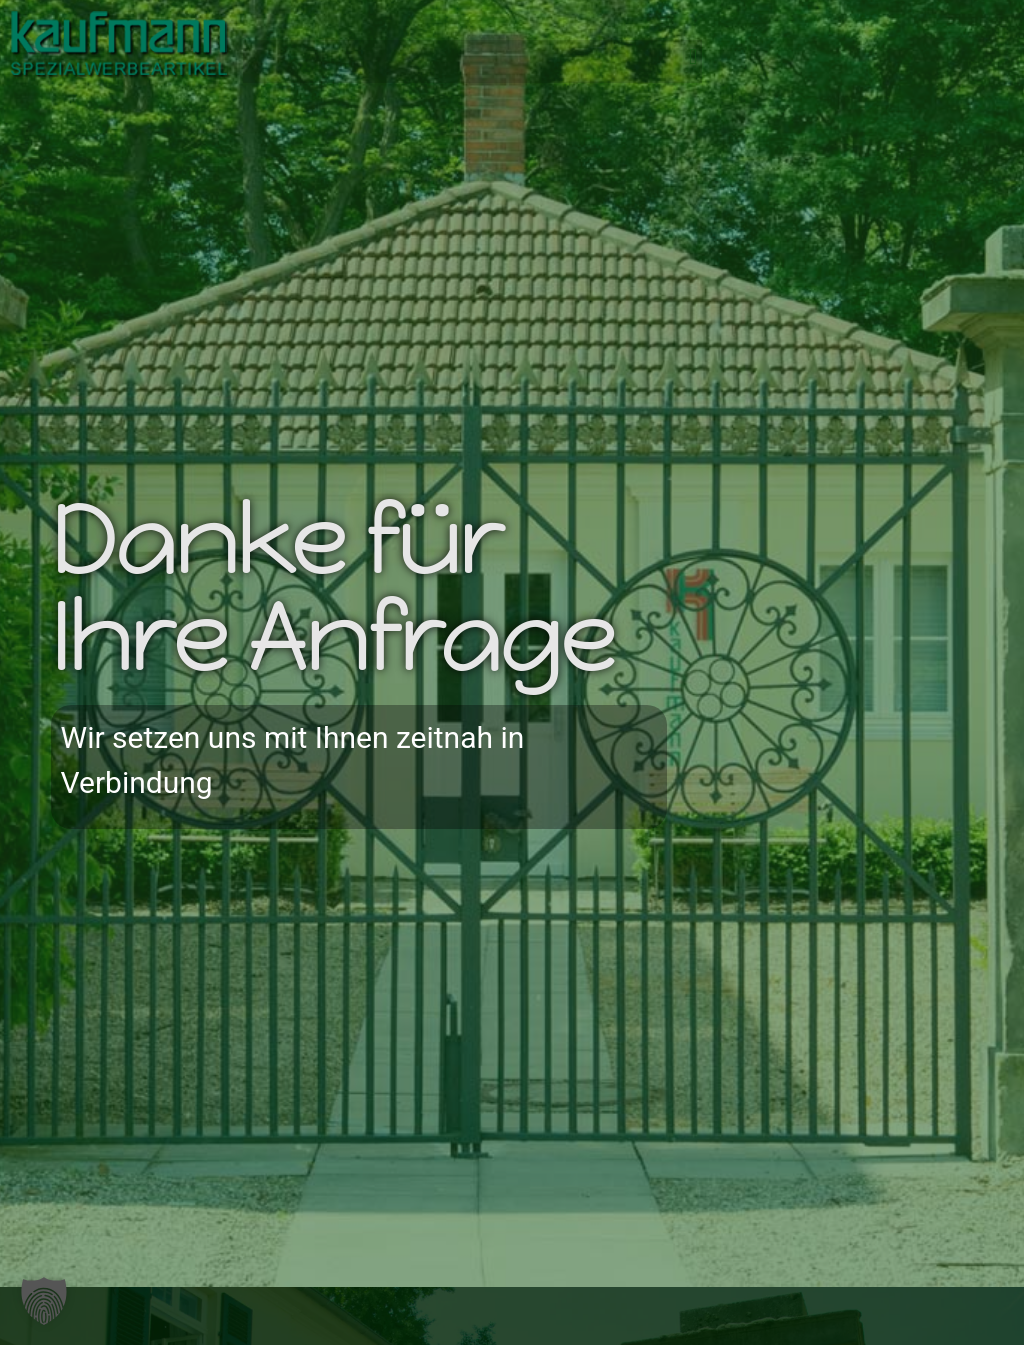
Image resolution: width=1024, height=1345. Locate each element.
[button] (692, 56)
